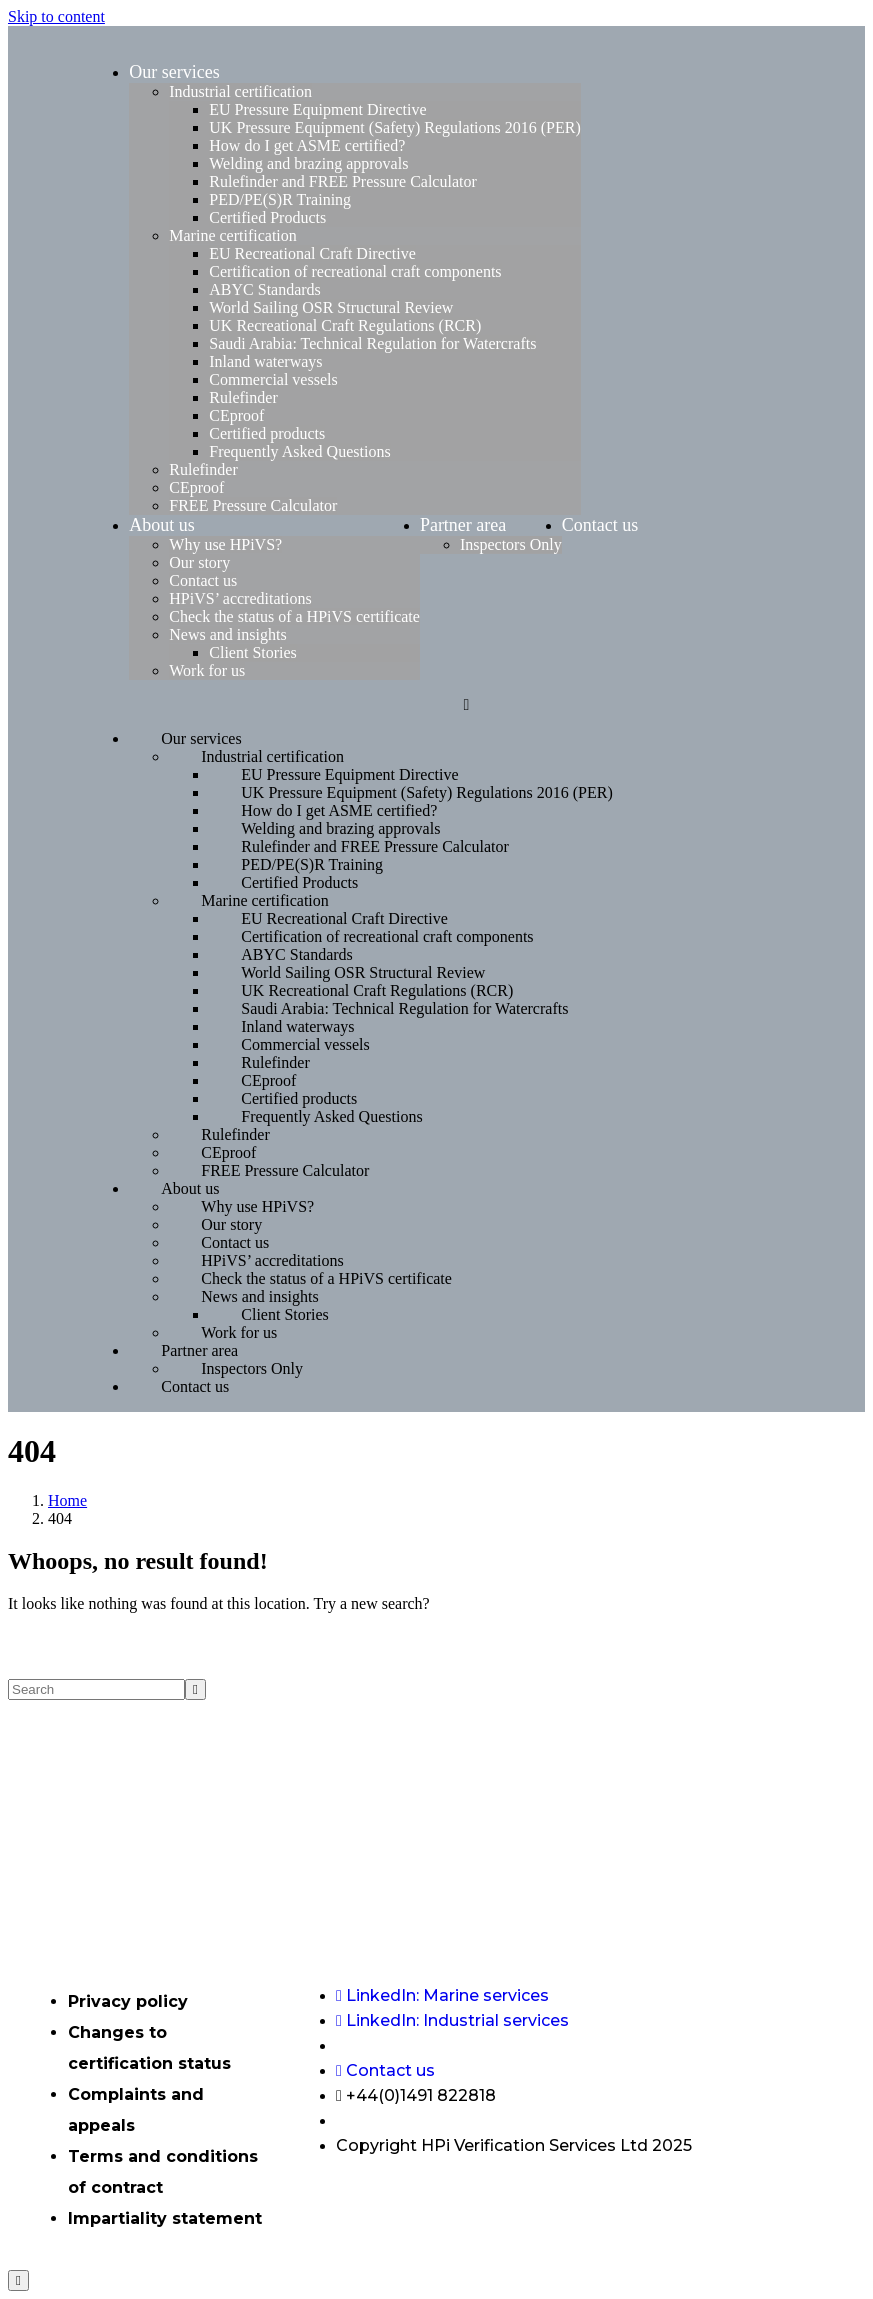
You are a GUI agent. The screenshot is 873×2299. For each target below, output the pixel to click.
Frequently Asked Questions (299, 451)
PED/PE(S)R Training (280, 199)
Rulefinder (243, 397)
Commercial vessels (273, 379)
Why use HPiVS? (225, 544)
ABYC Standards (265, 289)
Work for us (207, 670)
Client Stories (253, 652)
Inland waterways (265, 361)
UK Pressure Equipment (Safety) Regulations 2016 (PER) (395, 127)
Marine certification (233, 235)
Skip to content (56, 16)
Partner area (463, 525)
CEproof (236, 415)
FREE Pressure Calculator (253, 505)
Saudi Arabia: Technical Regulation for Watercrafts (372, 343)
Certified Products (267, 217)
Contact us (203, 580)
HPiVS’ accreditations (240, 598)
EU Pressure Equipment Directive (317, 109)
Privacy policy (128, 2001)
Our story (199, 562)
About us (162, 525)
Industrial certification (240, 91)
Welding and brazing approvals (308, 163)
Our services (174, 72)
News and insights (227, 634)
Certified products (267, 433)
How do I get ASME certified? (307, 145)
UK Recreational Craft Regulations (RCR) (345, 325)
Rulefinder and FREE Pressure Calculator (343, 181)
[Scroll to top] (18, 2280)
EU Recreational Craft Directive (312, 253)
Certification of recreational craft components (355, 271)
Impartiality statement (165, 2218)
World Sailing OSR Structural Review (331, 307)
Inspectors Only (511, 544)
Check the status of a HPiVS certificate (294, 616)
